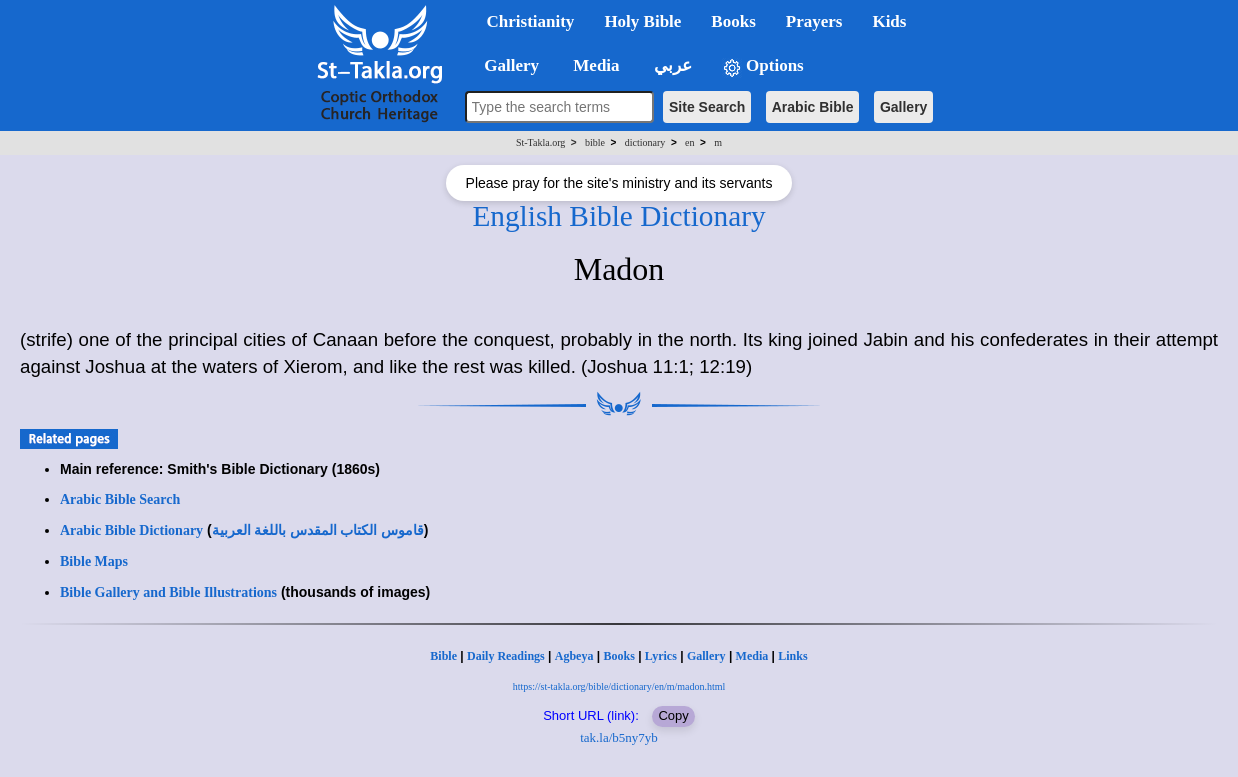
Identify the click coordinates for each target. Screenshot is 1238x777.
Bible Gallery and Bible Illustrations (168, 592)
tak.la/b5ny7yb (619, 737)
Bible (443, 656)
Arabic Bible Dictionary (131, 530)
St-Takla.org (540, 142)
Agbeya (574, 656)
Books (618, 656)
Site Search (707, 107)
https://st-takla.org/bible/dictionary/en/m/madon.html (619, 686)
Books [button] (733, 21)
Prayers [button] (814, 21)
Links (792, 656)
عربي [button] (671, 65)
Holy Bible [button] (642, 21)
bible (595, 142)
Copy (673, 715)
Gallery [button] (506, 65)
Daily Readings (506, 656)
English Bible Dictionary (618, 216)
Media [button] (594, 65)
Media (752, 656)
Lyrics (661, 656)
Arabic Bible (813, 107)
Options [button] (763, 66)
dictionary (645, 142)
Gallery (903, 107)
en (689, 142)
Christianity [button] (531, 21)
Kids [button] (889, 21)
